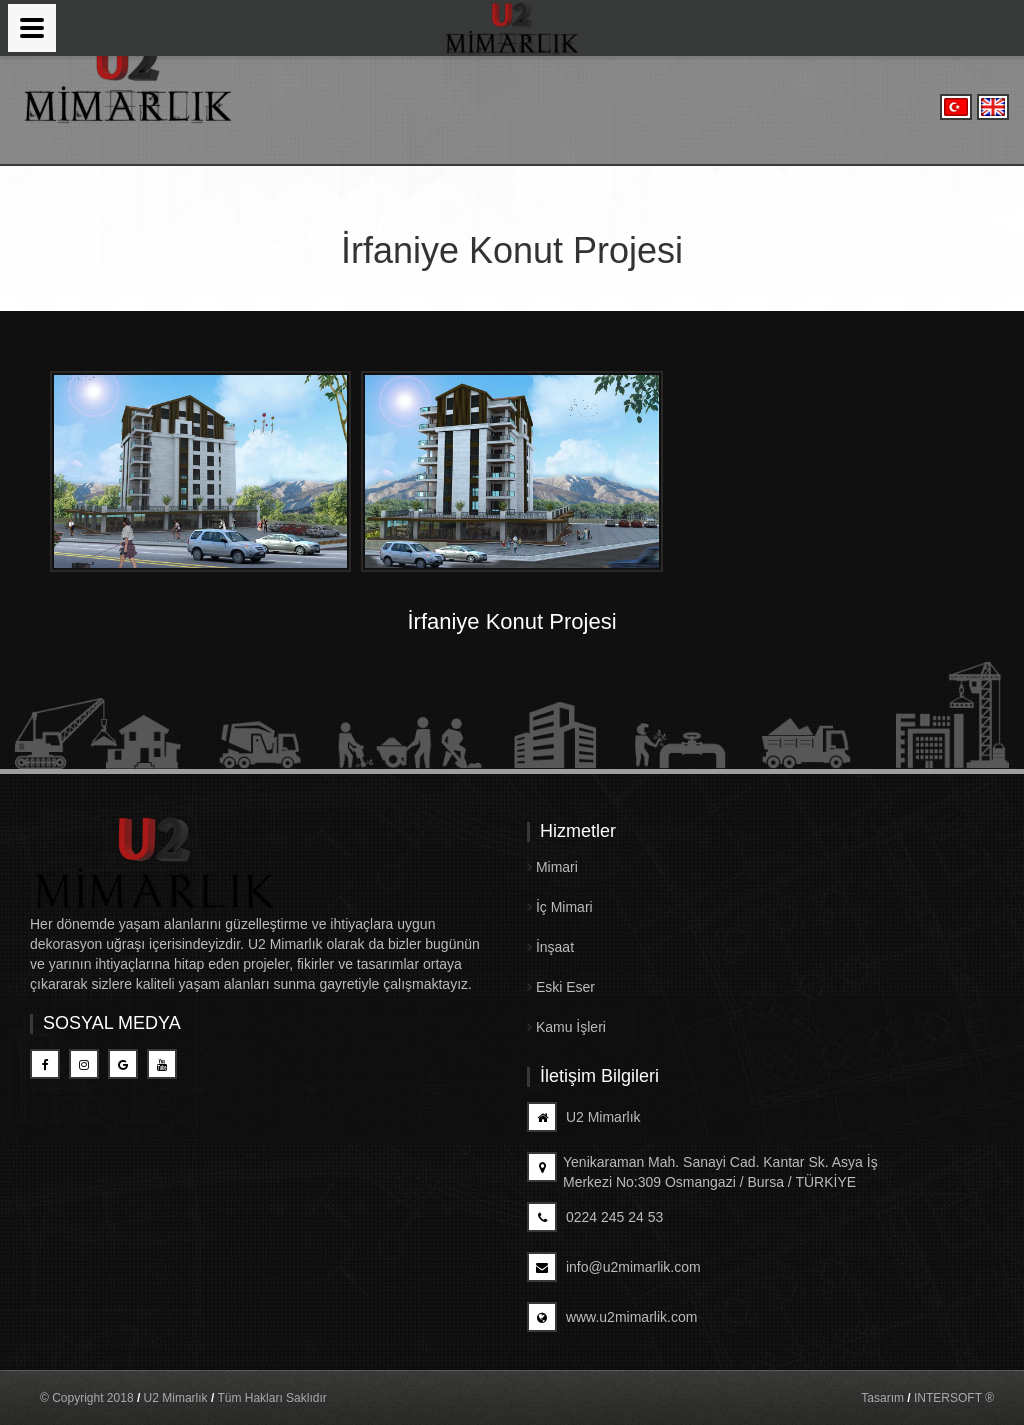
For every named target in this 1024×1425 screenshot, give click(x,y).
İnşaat (550, 947)
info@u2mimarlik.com (614, 1267)
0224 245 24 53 (595, 1217)
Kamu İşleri (566, 1027)
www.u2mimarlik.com (612, 1317)
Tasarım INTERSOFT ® (927, 1398)
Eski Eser (561, 987)
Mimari (552, 867)
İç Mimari (560, 907)
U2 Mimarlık (584, 1117)
